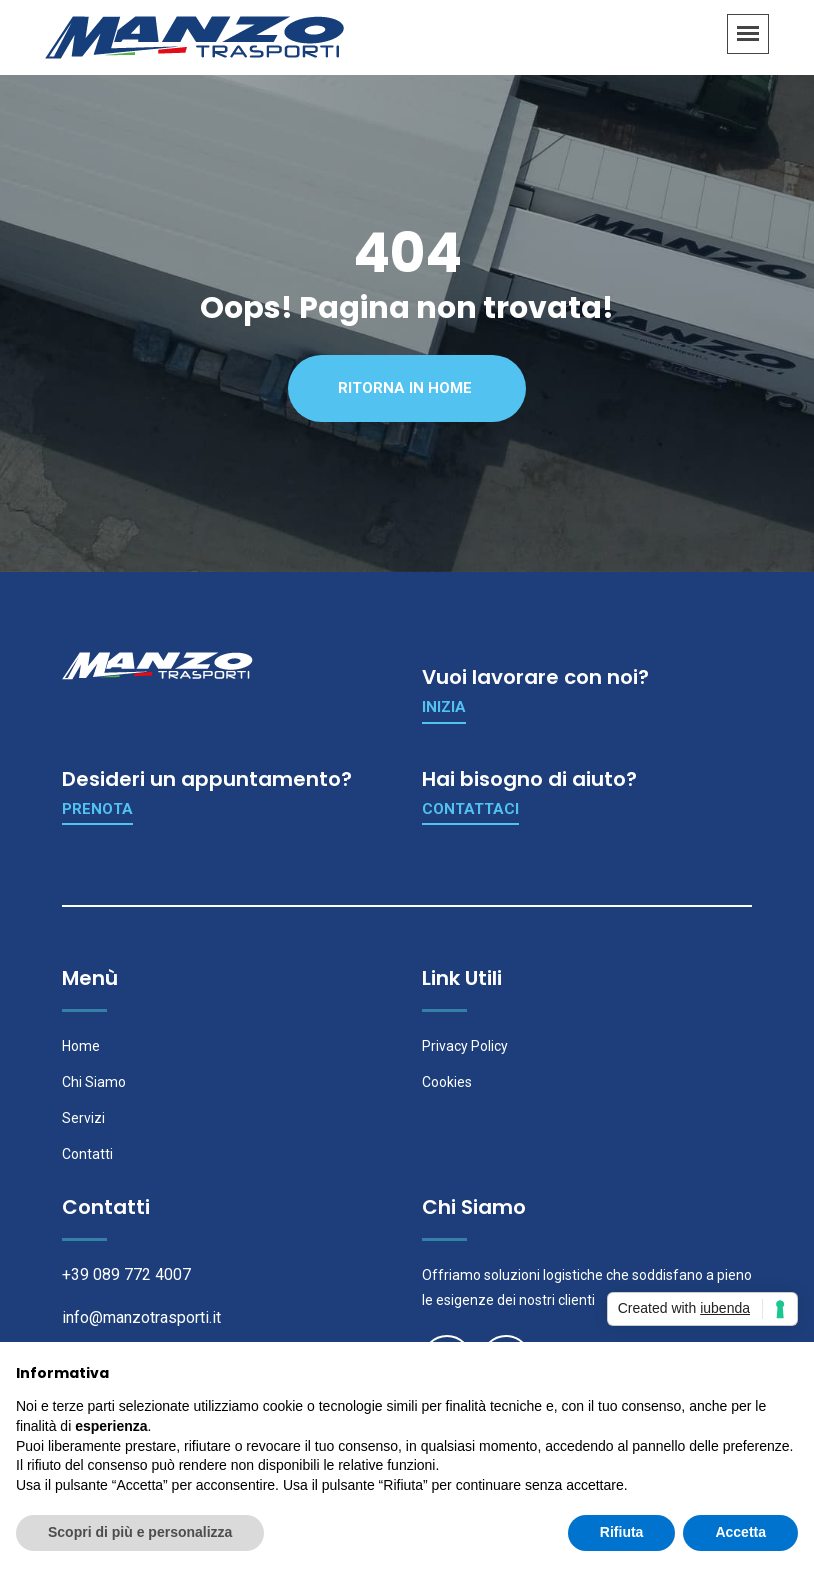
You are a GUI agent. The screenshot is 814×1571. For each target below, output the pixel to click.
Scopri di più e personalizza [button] (140, 1532)
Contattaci (470, 809)
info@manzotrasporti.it (141, 1317)
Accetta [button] (740, 1532)
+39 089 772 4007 (126, 1274)
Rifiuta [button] (622, 1532)
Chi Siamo (94, 1082)
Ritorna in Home (405, 388)
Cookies (447, 1082)
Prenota (97, 809)
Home (81, 1046)
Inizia (444, 707)
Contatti (87, 1154)
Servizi (83, 1118)
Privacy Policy (465, 1046)
